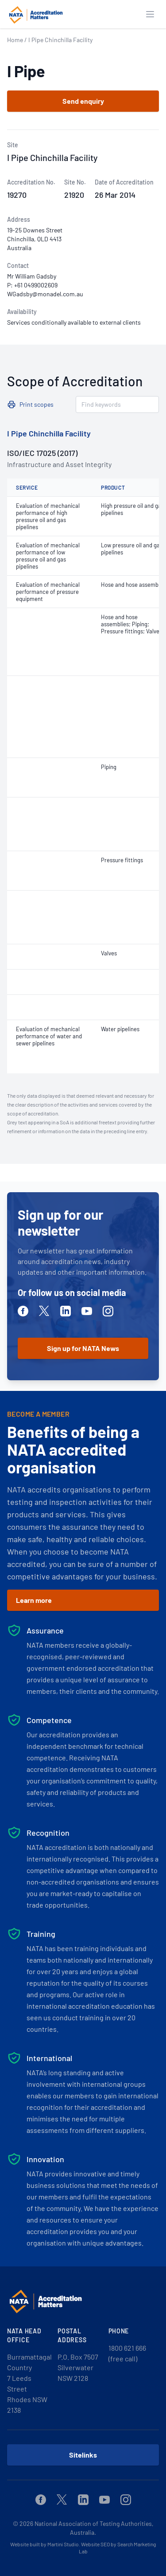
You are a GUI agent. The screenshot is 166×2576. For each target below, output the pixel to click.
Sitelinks (83, 2454)
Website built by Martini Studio (44, 2544)
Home (15, 39)
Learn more (34, 1600)
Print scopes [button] (36, 404)
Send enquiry (83, 101)
